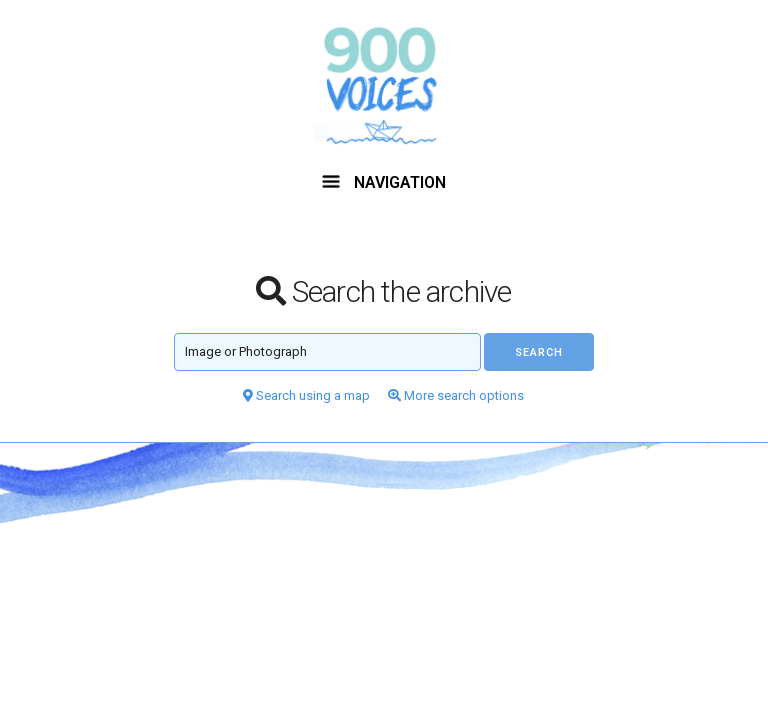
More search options (456, 395)
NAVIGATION (384, 182)
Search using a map (306, 395)
